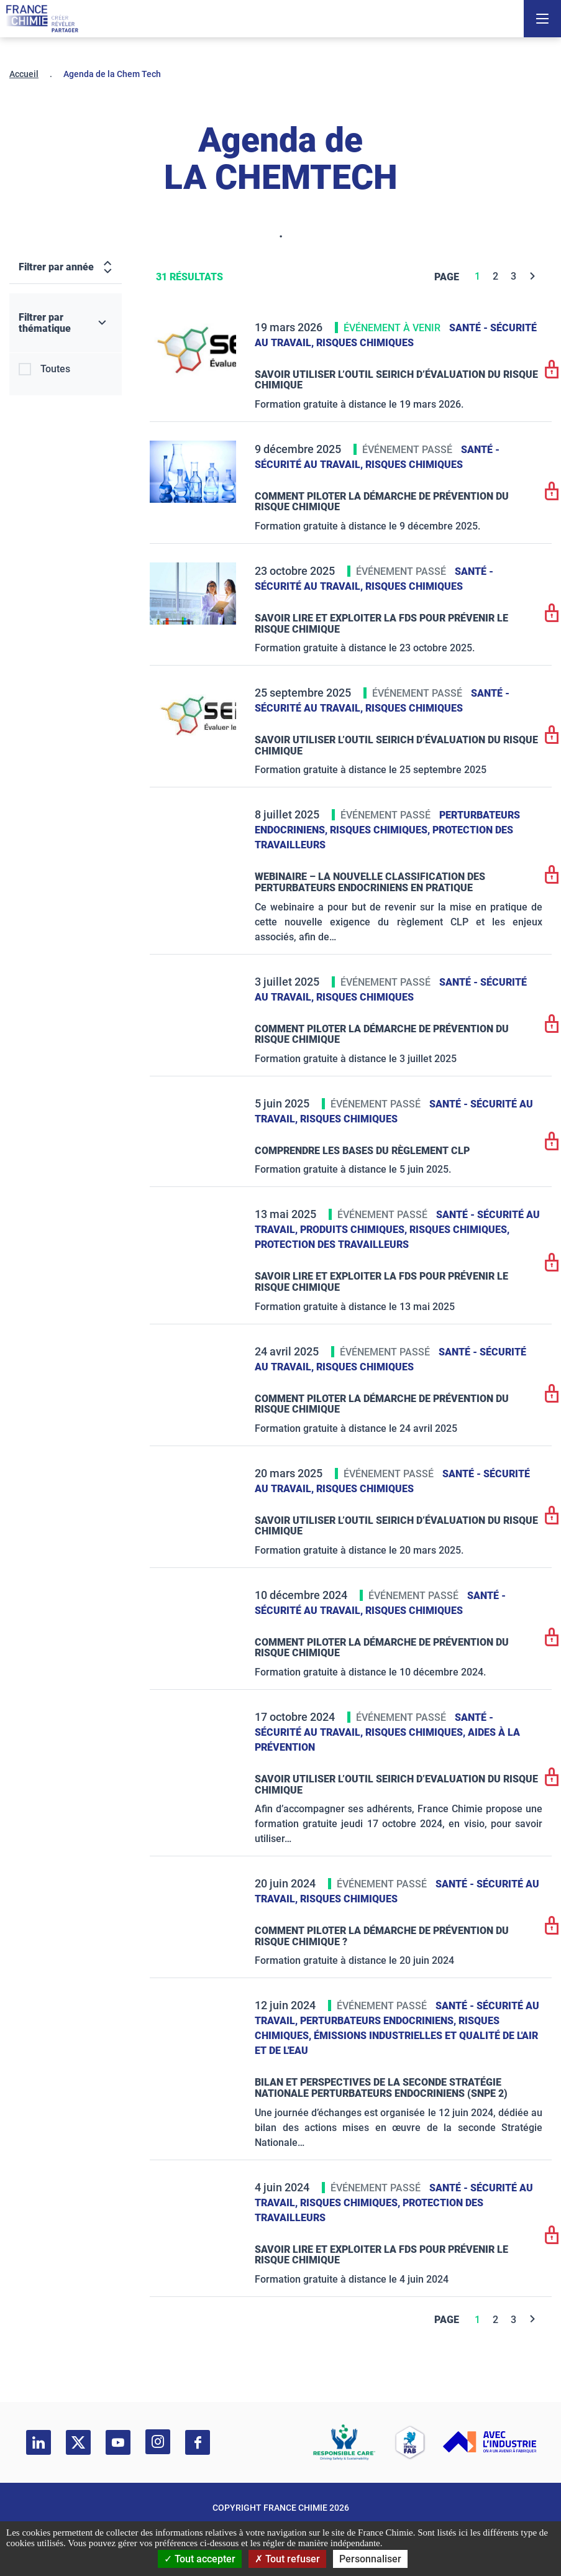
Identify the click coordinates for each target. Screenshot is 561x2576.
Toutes (55, 369)
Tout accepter (199, 2559)
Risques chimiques (365, 343)
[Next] (532, 276)
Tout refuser (287, 2559)
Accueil (24, 74)
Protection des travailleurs (332, 1244)
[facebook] (197, 2442)
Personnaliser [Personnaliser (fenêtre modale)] (370, 2559)
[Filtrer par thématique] (65, 323)
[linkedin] (38, 2442)
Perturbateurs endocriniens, (379, 2021)
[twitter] (78, 2442)
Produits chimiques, (354, 1229)
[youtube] (118, 2442)
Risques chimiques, (381, 830)
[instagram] (157, 2441)
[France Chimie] (42, 18)
